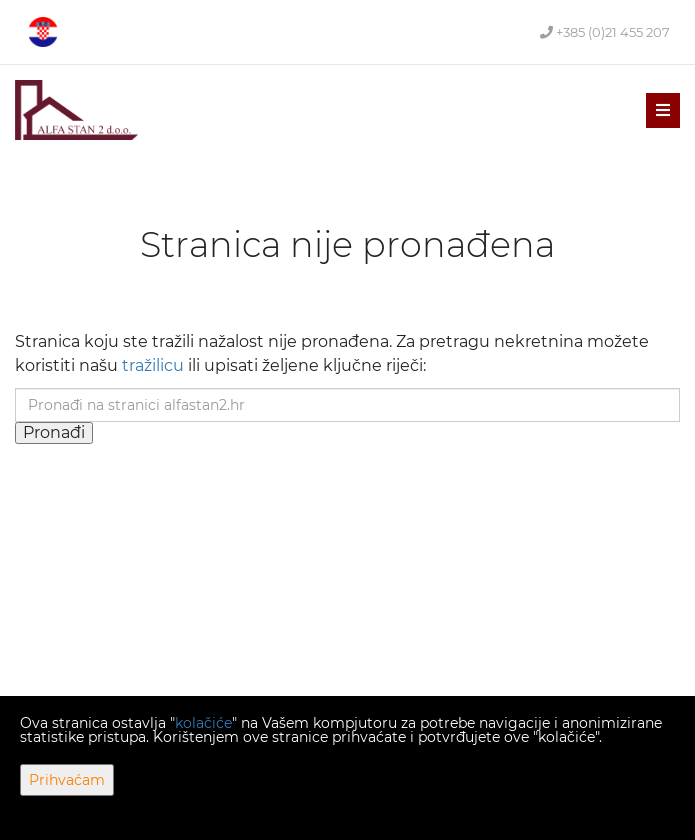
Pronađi (54, 432)
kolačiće (203, 723)
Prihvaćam (67, 780)
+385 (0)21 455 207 (605, 32)
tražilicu (153, 365)
